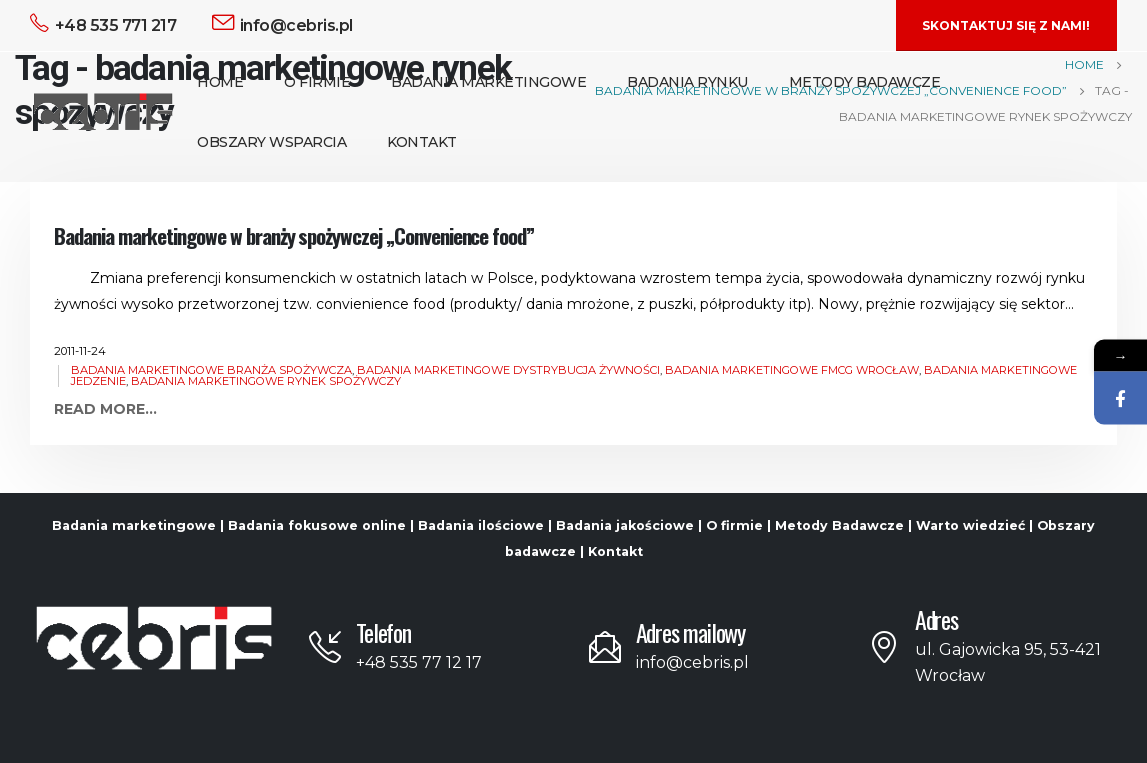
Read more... (105, 409)
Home (220, 82)
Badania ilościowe (481, 525)
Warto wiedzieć (970, 525)
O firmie (734, 525)
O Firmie (317, 82)
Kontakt (422, 142)
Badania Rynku (687, 82)
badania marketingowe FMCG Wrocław (792, 370)
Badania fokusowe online (317, 525)
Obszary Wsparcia (271, 142)
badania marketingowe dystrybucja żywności (508, 370)
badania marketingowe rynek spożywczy (266, 381)
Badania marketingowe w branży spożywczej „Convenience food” (294, 235)
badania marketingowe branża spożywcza (211, 370)
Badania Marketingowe (488, 82)
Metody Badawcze (865, 82)
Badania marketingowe (134, 525)
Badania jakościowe (625, 525)
